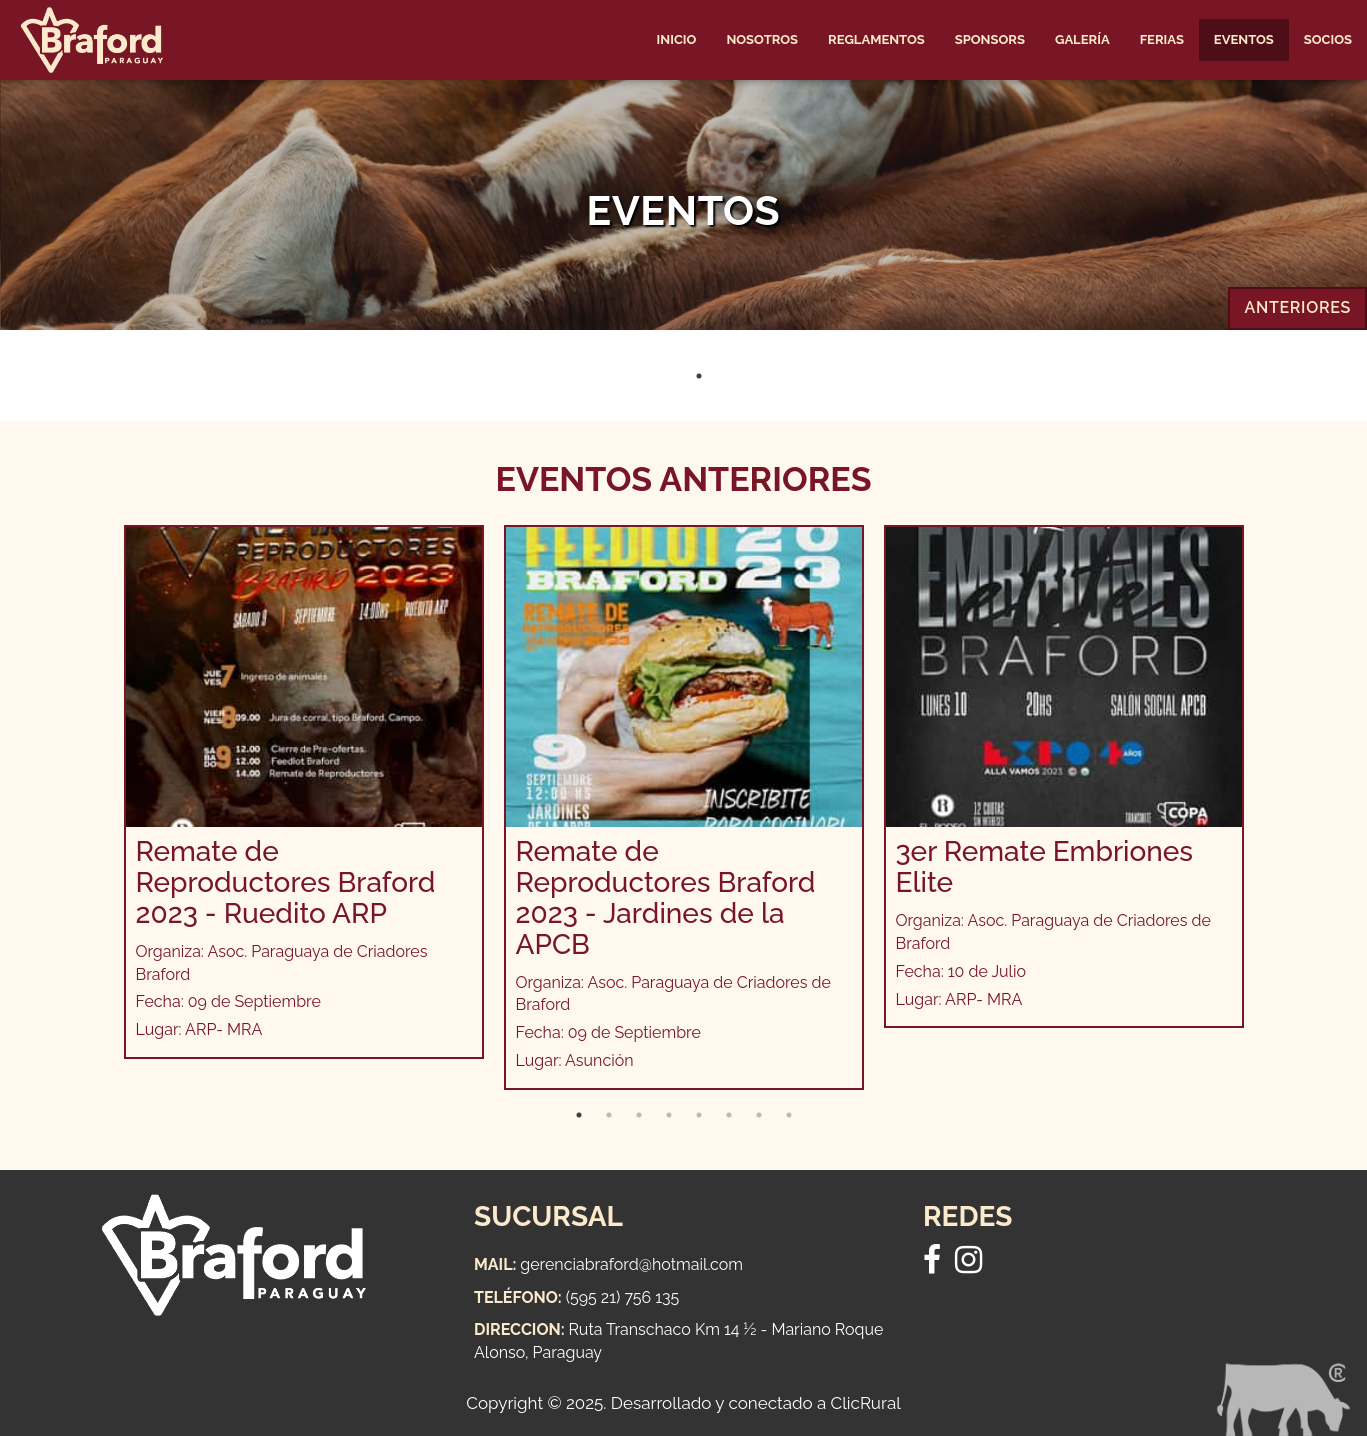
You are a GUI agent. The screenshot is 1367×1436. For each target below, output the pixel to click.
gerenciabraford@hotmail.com (631, 1264)
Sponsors (990, 39)
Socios (1328, 39)
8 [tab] (789, 1115)
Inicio (677, 39)
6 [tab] (729, 1115)
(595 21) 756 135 (623, 1297)
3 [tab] (639, 1115)
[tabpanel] (304, 792)
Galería (1082, 39)
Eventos (1244, 39)
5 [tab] (699, 1115)
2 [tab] (609, 1115)
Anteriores (1297, 307)
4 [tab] (669, 1115)
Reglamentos (876, 39)
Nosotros (762, 39)
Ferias (1162, 39)
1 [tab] (699, 376)
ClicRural (866, 1403)
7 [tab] (759, 1115)
